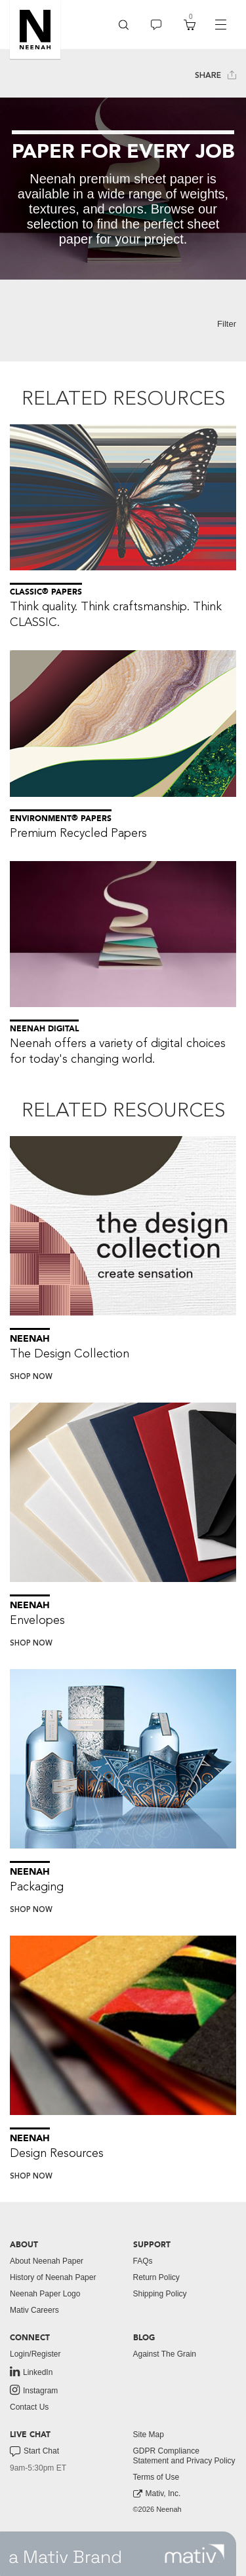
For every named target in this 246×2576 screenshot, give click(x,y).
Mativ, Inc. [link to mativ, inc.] (157, 2494)
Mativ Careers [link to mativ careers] (34, 2310)
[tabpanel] (123, 189)
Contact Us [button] (29, 2407)
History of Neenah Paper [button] (53, 2277)
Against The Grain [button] (165, 2354)
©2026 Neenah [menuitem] (157, 2509)
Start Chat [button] (34, 2451)
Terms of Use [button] (156, 2477)
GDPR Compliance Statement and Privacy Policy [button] (184, 2455)
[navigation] (220, 25)
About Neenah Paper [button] (46, 2261)
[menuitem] (124, 24)
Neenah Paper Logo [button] (45, 2293)
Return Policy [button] (156, 2277)
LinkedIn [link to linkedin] (31, 2372)
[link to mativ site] (195, 2553)
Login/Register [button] (35, 2354)
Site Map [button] (148, 2434)
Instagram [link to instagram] (34, 2390)
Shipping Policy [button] (160, 2293)
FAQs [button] (143, 2261)
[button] (35, 29)
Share (215, 75)
